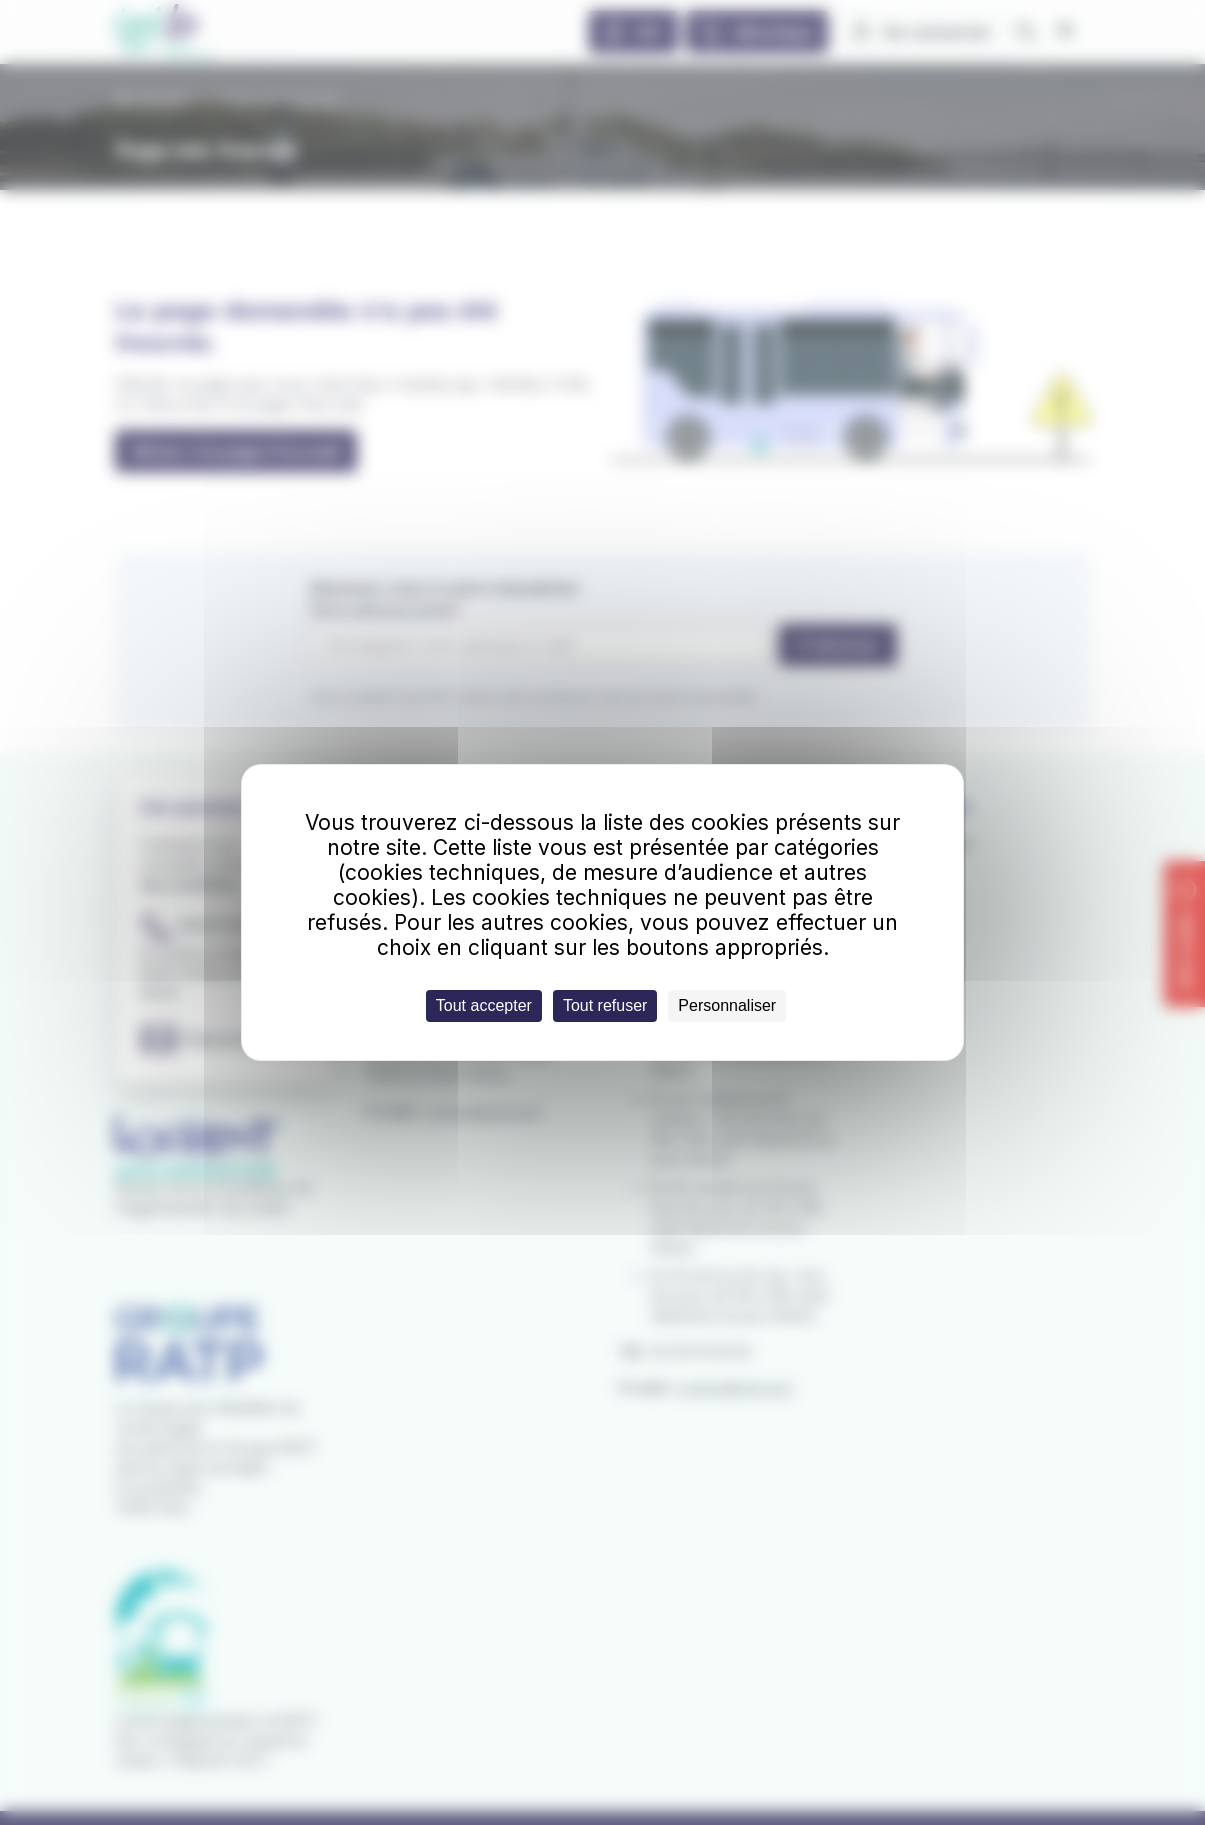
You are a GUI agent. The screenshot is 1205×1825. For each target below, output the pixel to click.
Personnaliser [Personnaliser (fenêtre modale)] (727, 1005)
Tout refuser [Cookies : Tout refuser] (605, 1005)
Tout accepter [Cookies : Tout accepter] (484, 1005)
